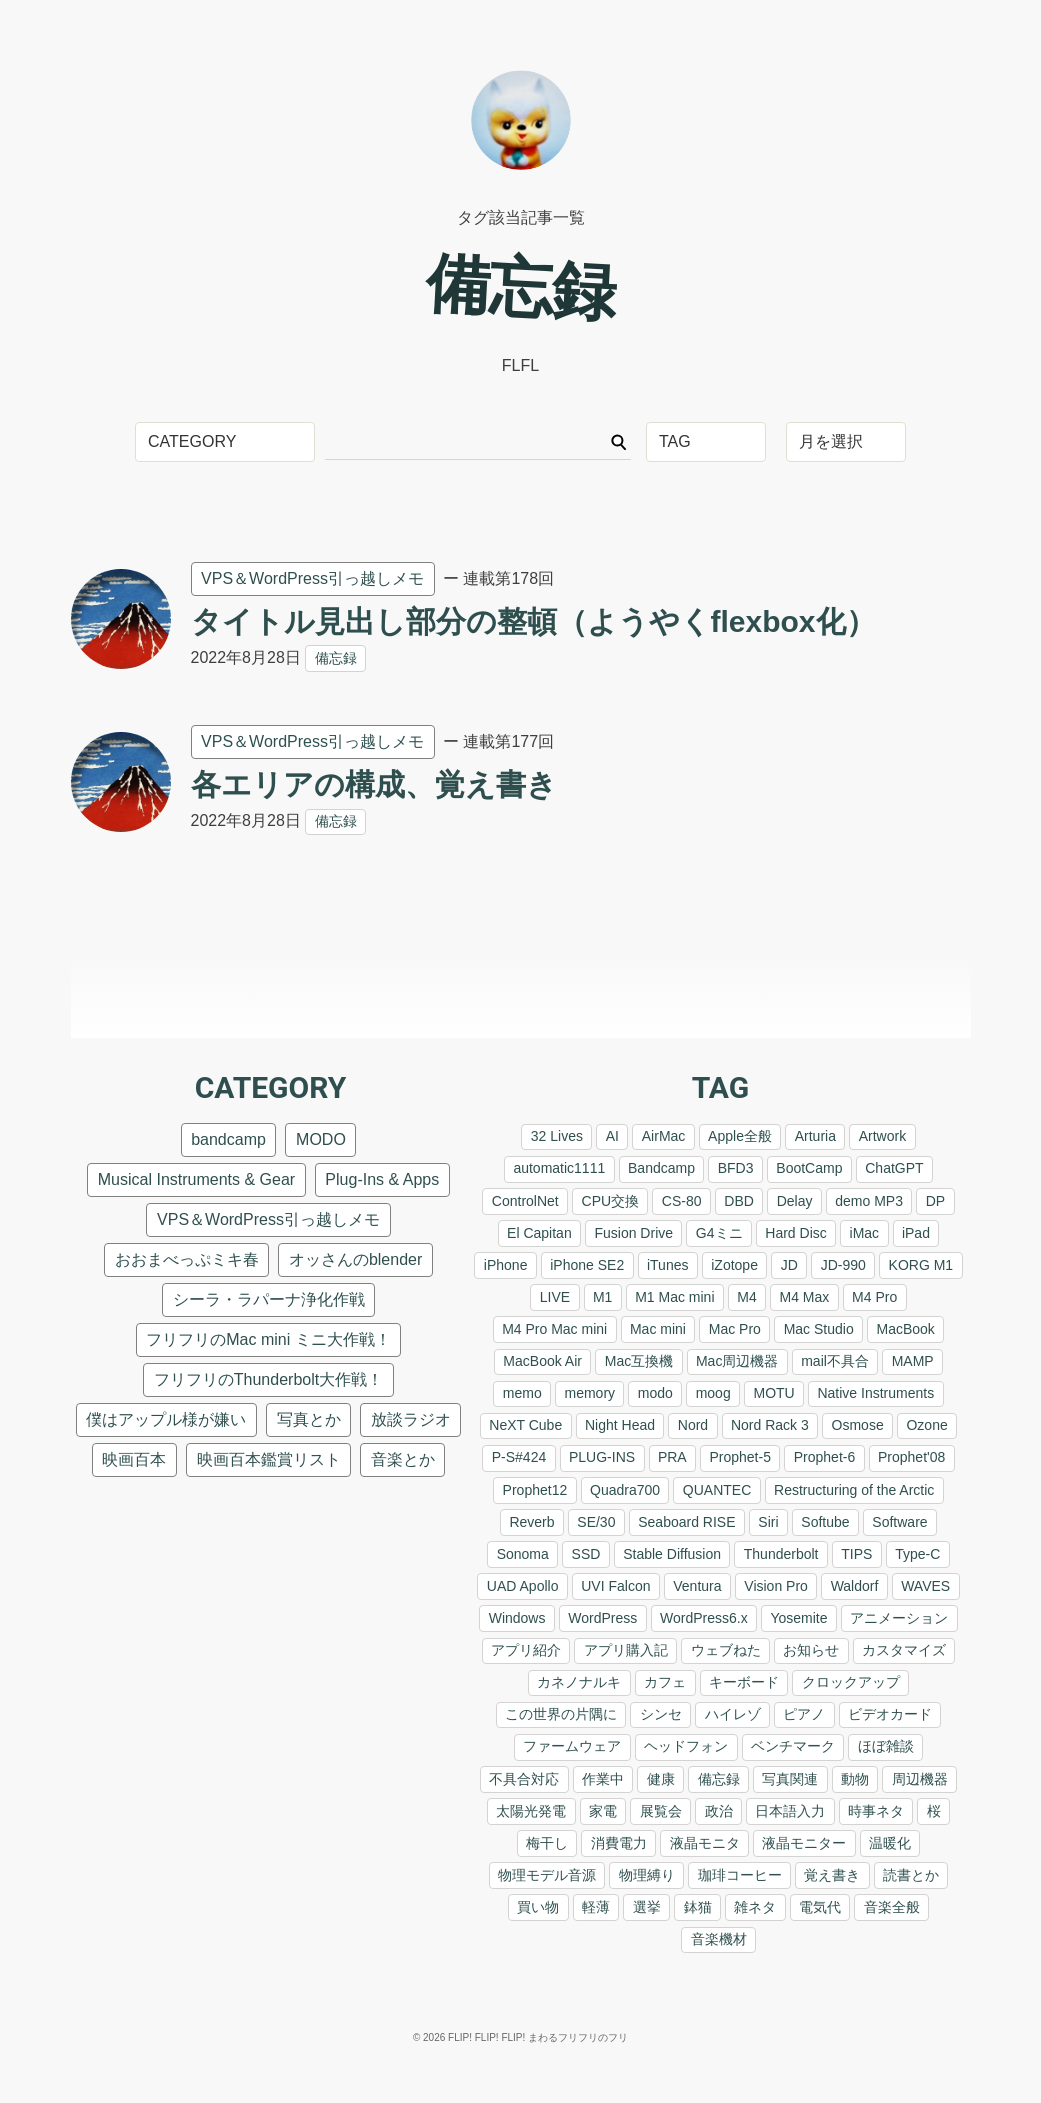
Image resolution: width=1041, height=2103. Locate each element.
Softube (825, 1522)
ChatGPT (894, 1168)
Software (899, 1522)
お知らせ (811, 1650)
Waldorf (855, 1586)
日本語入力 (790, 1811)
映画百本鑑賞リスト (269, 1459)
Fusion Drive (633, 1233)
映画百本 (134, 1459)
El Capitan (539, 1233)
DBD (739, 1201)
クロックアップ (851, 1682)
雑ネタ (755, 1907)
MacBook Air (542, 1361)
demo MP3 (869, 1201)
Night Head (620, 1425)
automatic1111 (559, 1168)
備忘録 (336, 658)
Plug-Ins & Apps (382, 1179)
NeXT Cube (525, 1425)
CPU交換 (611, 1201)
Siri (768, 1522)
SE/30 (596, 1522)
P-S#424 (519, 1457)
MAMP (913, 1361)
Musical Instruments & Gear (196, 1179)
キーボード (744, 1682)
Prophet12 (535, 1490)
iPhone (506, 1265)
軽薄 (596, 1907)
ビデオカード (890, 1714)
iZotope (734, 1265)
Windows (517, 1618)
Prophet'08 (911, 1457)
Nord (693, 1425)
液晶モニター (804, 1843)
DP (935, 1201)
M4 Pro (874, 1297)
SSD (586, 1554)
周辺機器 (920, 1779)
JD (789, 1265)
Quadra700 (625, 1490)
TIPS (856, 1554)
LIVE (555, 1297)
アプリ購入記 (626, 1650)
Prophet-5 (739, 1457)
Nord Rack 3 (770, 1425)
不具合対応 (524, 1779)
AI (612, 1136)
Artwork (882, 1136)
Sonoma (523, 1554)
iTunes (668, 1265)
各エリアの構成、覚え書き (374, 784)
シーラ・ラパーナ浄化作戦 (269, 1299)
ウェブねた (726, 1650)
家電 (603, 1811)
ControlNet (525, 1201)
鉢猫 (698, 1907)
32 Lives (557, 1136)
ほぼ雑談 (886, 1746)
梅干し (547, 1843)
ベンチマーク (793, 1746)
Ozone (926, 1425)
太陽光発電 (531, 1811)
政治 (719, 1811)
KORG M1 (921, 1265)
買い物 (538, 1907)
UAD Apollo (523, 1586)
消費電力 (619, 1843)
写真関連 (790, 1779)
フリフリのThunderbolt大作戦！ (268, 1379)
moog (713, 1393)
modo (655, 1393)
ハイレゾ (733, 1714)
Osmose (858, 1425)
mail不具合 (835, 1361)
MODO (321, 1139)
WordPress (602, 1618)
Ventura (697, 1586)
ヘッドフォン (686, 1746)
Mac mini (658, 1329)
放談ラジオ (411, 1419)
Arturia (815, 1136)
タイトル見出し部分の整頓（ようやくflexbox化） (533, 621)
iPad (916, 1233)
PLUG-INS (602, 1457)
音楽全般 (892, 1907)
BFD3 (736, 1168)
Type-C (917, 1554)
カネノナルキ (579, 1682)
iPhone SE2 (587, 1265)
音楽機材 (719, 1939)
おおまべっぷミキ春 (187, 1259)
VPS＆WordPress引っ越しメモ (312, 578)
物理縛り (647, 1875)
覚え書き (832, 1875)
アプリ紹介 (526, 1650)
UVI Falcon (615, 1586)
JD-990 (843, 1265)
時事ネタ (876, 1811)
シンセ (661, 1714)
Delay (795, 1201)
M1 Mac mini (674, 1297)
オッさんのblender (355, 1259)
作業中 (603, 1779)
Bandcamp (661, 1168)
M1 (602, 1297)
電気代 (820, 1907)
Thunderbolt (781, 1554)
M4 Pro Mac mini (554, 1329)
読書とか (911, 1875)
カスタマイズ (904, 1650)
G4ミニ (719, 1233)
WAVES (925, 1586)
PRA (672, 1457)
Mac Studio (819, 1329)
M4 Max (805, 1297)
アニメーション (899, 1618)
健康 (661, 1779)
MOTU (773, 1393)
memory (590, 1393)
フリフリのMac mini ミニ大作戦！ (268, 1339)
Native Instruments (875, 1393)
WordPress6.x (704, 1618)
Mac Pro (735, 1329)
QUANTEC (717, 1490)
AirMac (664, 1136)
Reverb (531, 1522)
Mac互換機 (639, 1361)
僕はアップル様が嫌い (166, 1419)
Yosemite (798, 1618)
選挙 (647, 1907)
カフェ (665, 1682)
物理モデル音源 (547, 1875)
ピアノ (804, 1714)
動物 (855, 1779)
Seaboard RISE (686, 1522)
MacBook (905, 1329)
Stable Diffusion (672, 1554)
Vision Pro (776, 1586)
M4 (746, 1297)
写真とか (309, 1419)
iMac (865, 1233)
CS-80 (682, 1201)
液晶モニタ (705, 1843)
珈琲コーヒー (740, 1875)
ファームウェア (572, 1746)
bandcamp (228, 1139)
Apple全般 (740, 1136)
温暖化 (890, 1843)
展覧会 (661, 1811)
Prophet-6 (824, 1457)
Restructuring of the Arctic (854, 1490)
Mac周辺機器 (737, 1361)
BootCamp (809, 1168)
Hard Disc (795, 1233)
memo (522, 1393)
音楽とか (403, 1459)
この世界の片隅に (561, 1714)
